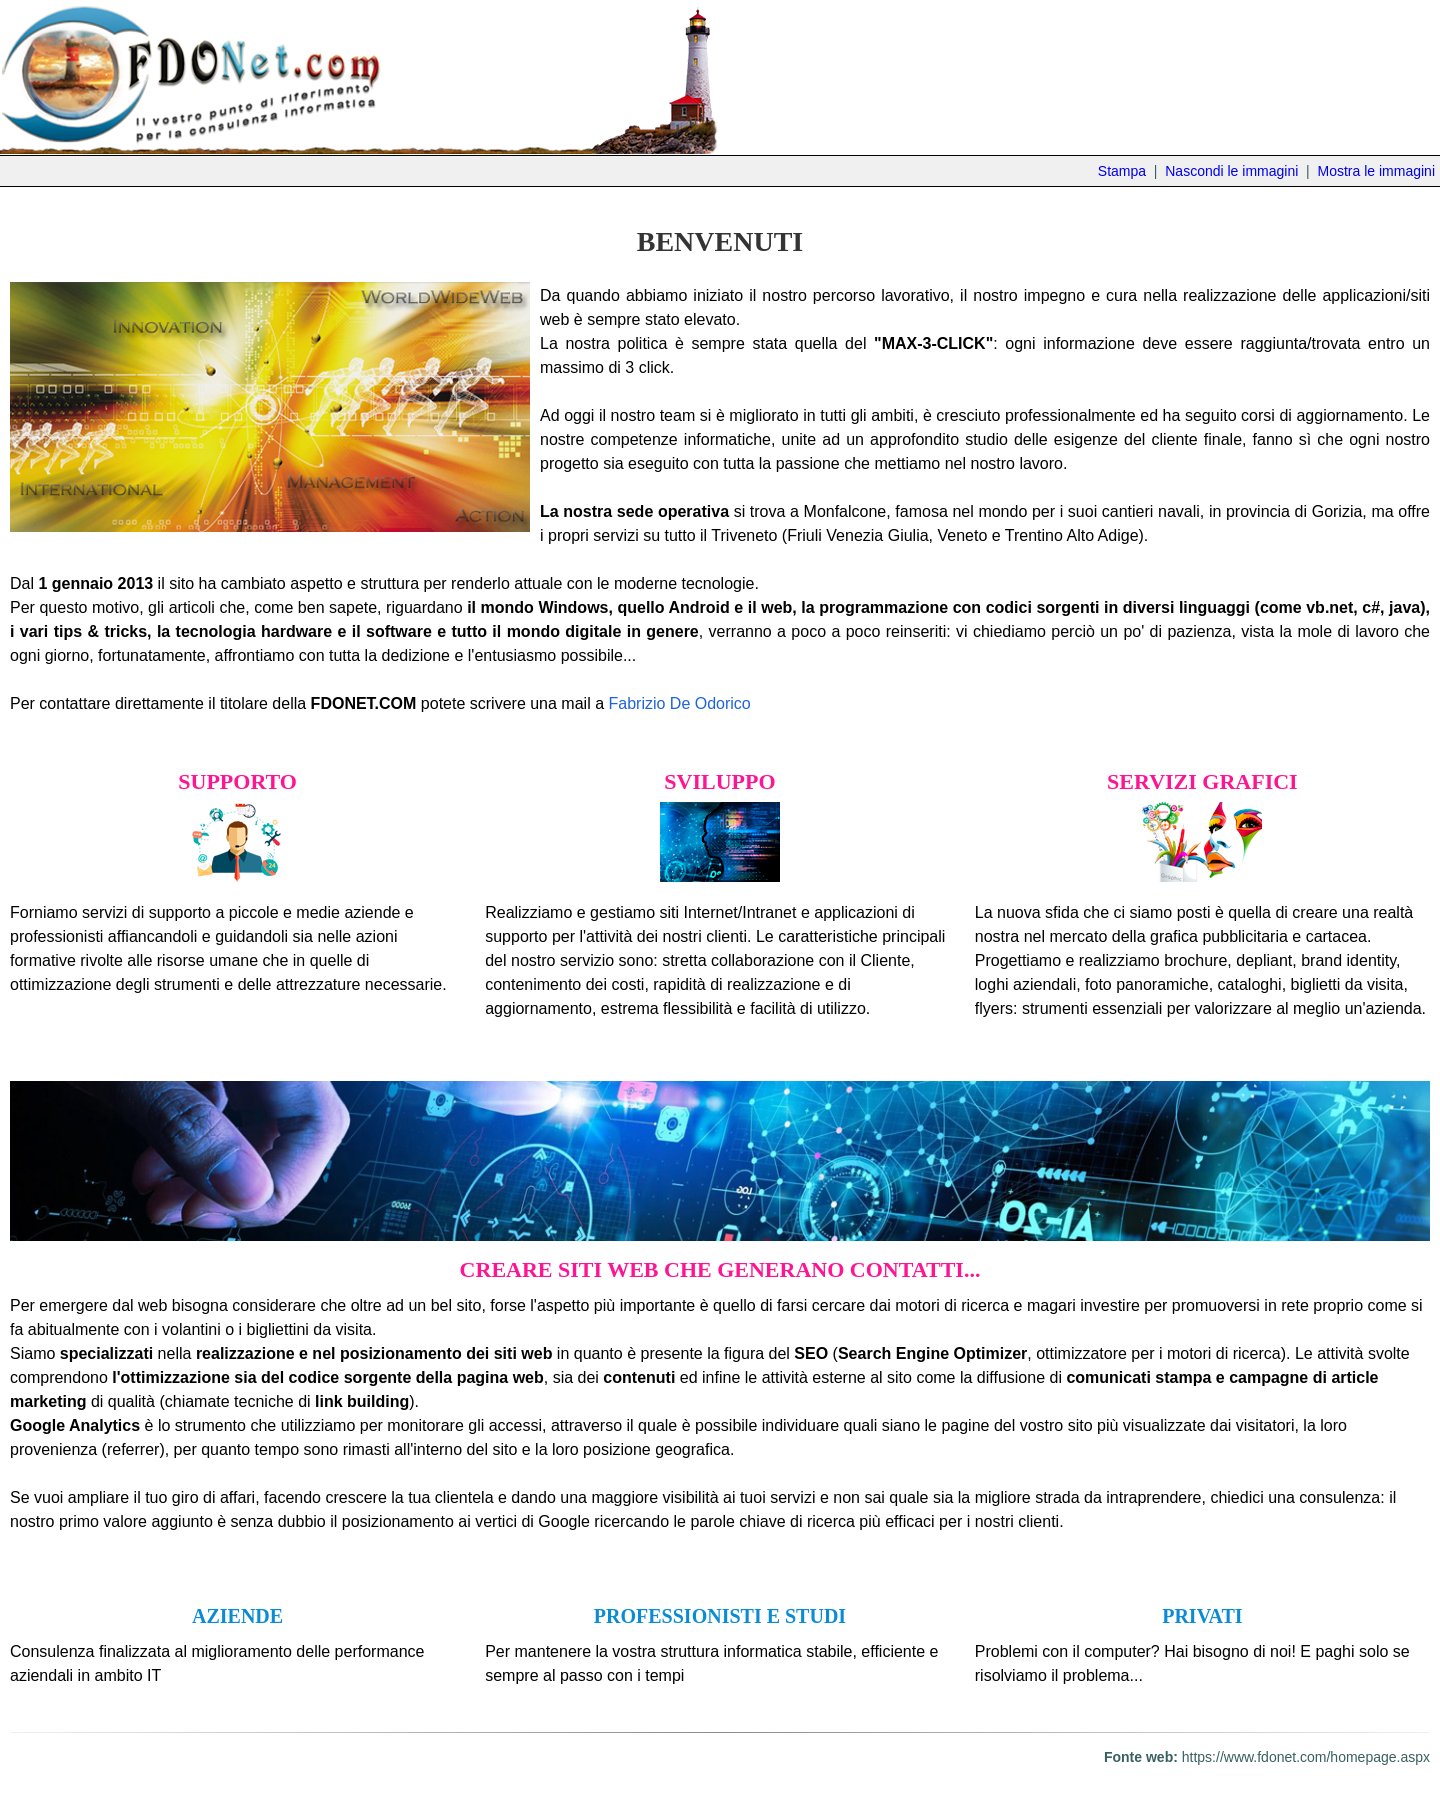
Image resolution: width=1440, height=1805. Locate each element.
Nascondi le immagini (1231, 171)
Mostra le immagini (1376, 171)
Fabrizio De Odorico (679, 703)
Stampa (1122, 171)
